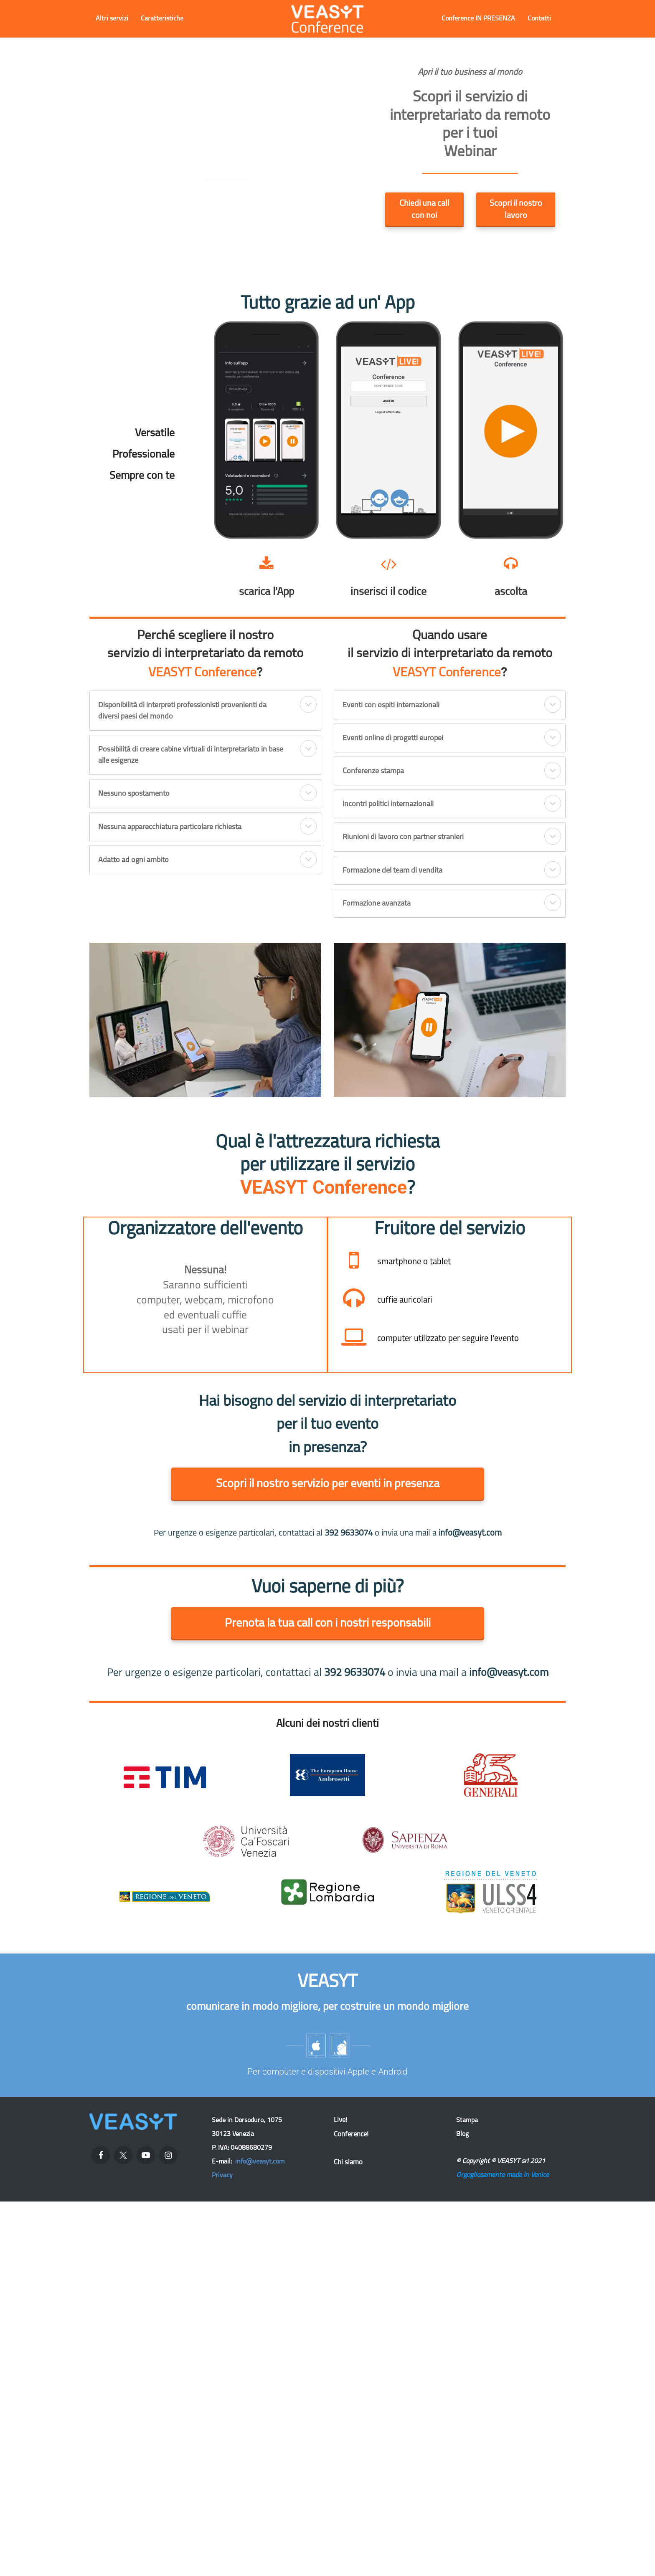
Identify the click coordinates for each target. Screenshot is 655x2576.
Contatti (539, 18)
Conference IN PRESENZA (478, 18)
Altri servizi (112, 18)
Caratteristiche (162, 18)
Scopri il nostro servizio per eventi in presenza (327, 1484)
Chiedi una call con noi (424, 210)
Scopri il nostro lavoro (516, 210)
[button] (308, 704)
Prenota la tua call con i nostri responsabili (328, 1624)
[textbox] (470, 123)
